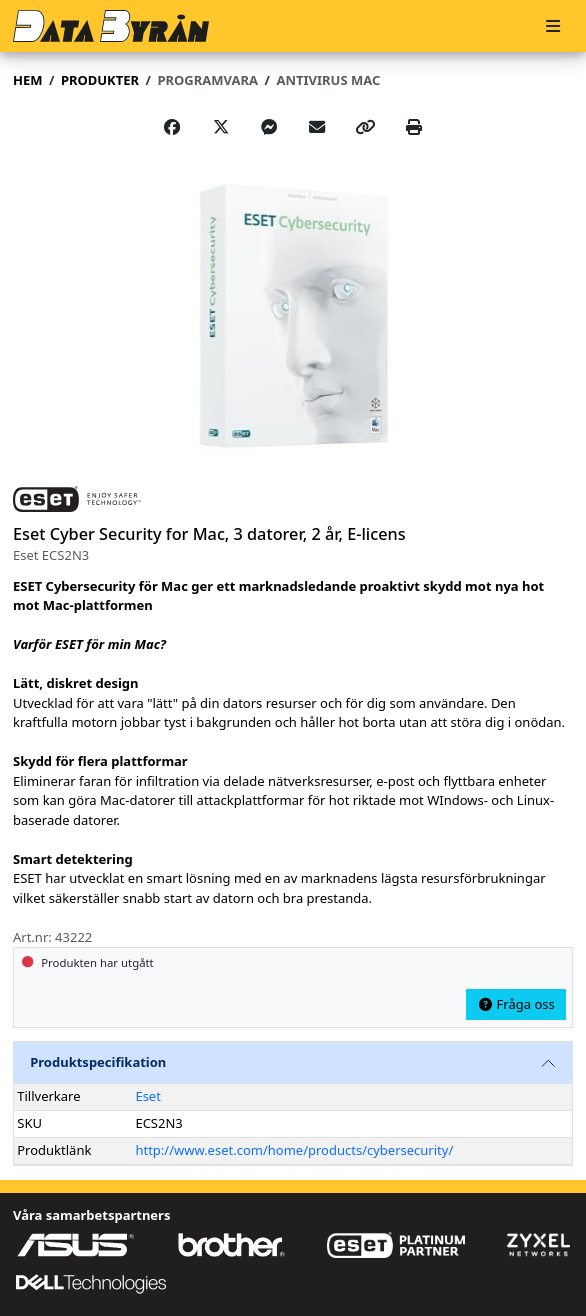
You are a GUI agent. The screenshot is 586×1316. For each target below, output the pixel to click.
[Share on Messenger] (269, 127)
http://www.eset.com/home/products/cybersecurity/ (294, 1150)
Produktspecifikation (98, 1062)
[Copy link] (366, 127)
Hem (27, 80)
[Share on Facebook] (172, 127)
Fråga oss (516, 1004)
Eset (147, 1096)
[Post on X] (221, 127)
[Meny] (553, 26)
